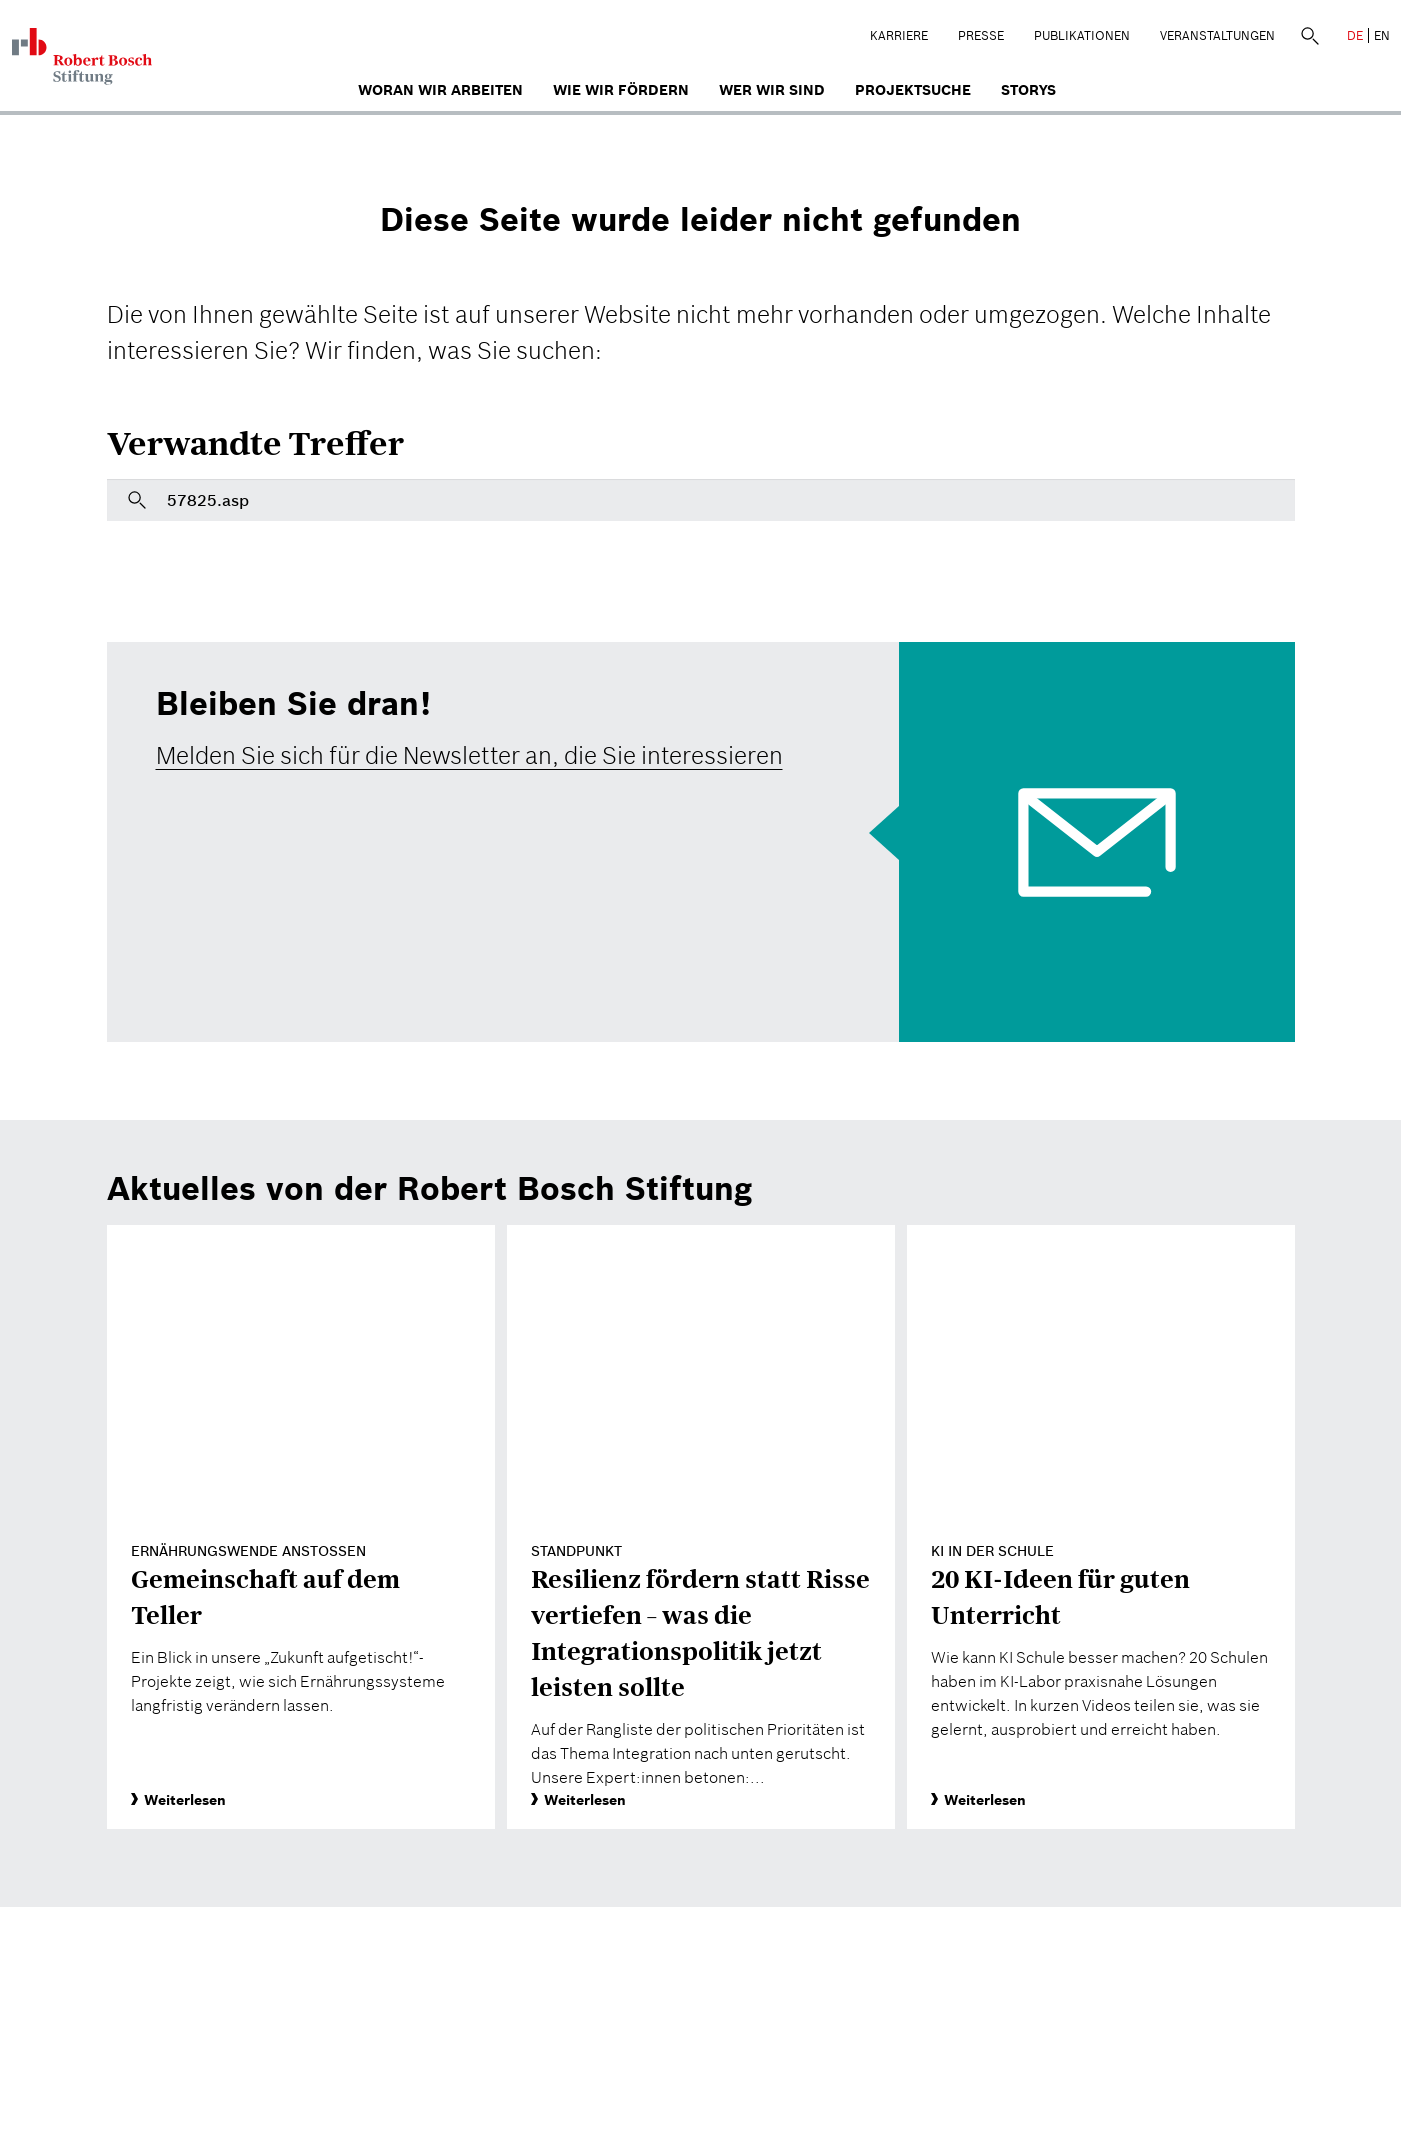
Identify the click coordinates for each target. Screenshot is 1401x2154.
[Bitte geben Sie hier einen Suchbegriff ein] (701, 500)
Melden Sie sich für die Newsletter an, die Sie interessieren (469, 755)
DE (1355, 35)
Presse (981, 35)
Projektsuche (913, 90)
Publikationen (1082, 35)
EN (1382, 35)
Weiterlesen (178, 1800)
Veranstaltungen (1217, 35)
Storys (1028, 90)
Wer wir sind (772, 90)
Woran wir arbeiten (440, 90)
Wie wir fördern (621, 90)
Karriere (899, 35)
